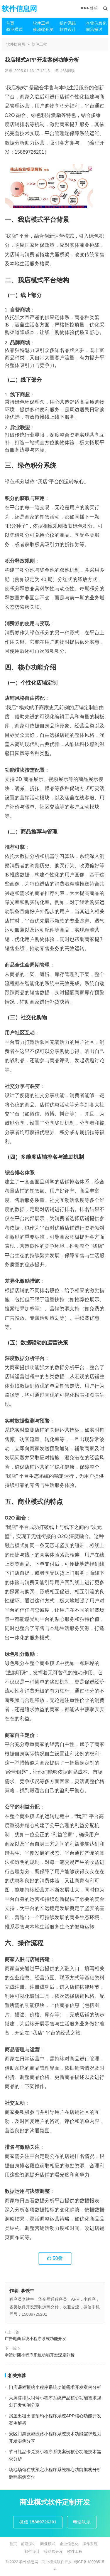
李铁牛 (27, 2290)
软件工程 (41, 23)
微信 (37, 2521)
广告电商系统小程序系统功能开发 (35, 2338)
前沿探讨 (94, 29)
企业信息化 (96, 23)
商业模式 (14, 29)
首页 (10, 23)
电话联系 (82, 2521)
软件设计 (68, 29)
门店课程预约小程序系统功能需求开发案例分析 (55, 2387)
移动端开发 (43, 29)
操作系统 (68, 23)
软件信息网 (19, 9)
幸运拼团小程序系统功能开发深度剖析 (40, 2355)
